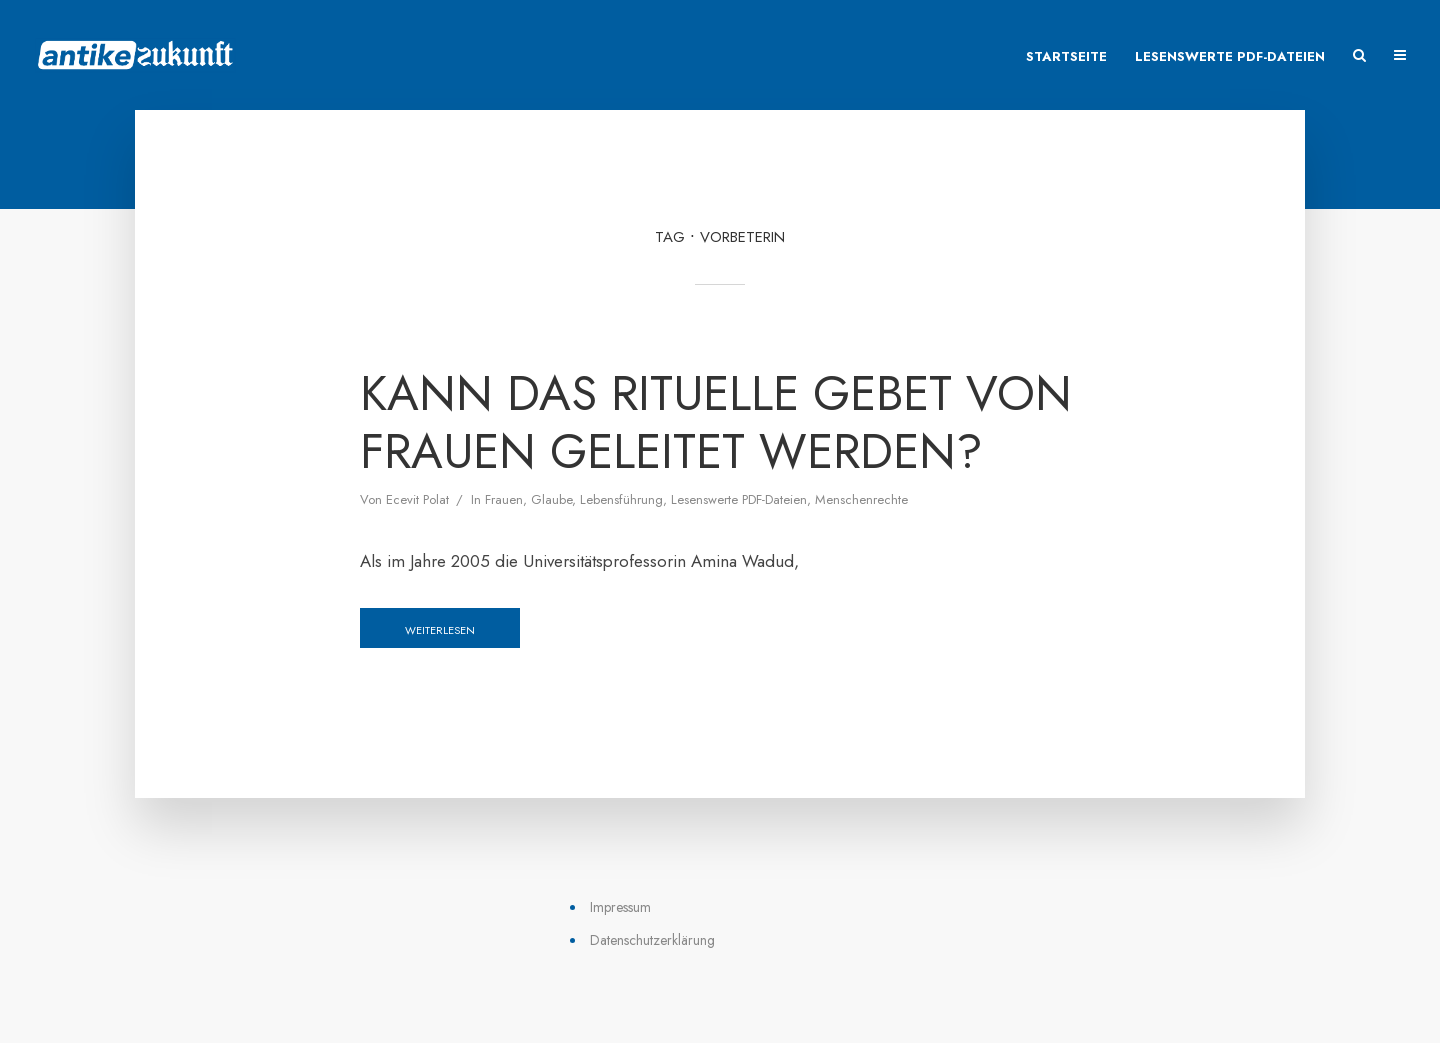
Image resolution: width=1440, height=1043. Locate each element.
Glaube (551, 499)
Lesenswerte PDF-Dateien (1230, 56)
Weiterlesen (440, 630)
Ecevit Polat (417, 499)
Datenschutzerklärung (652, 940)
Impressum (620, 907)
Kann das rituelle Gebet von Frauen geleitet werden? (716, 422)
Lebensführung (621, 499)
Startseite (1066, 56)
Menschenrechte (861, 499)
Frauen (504, 499)
